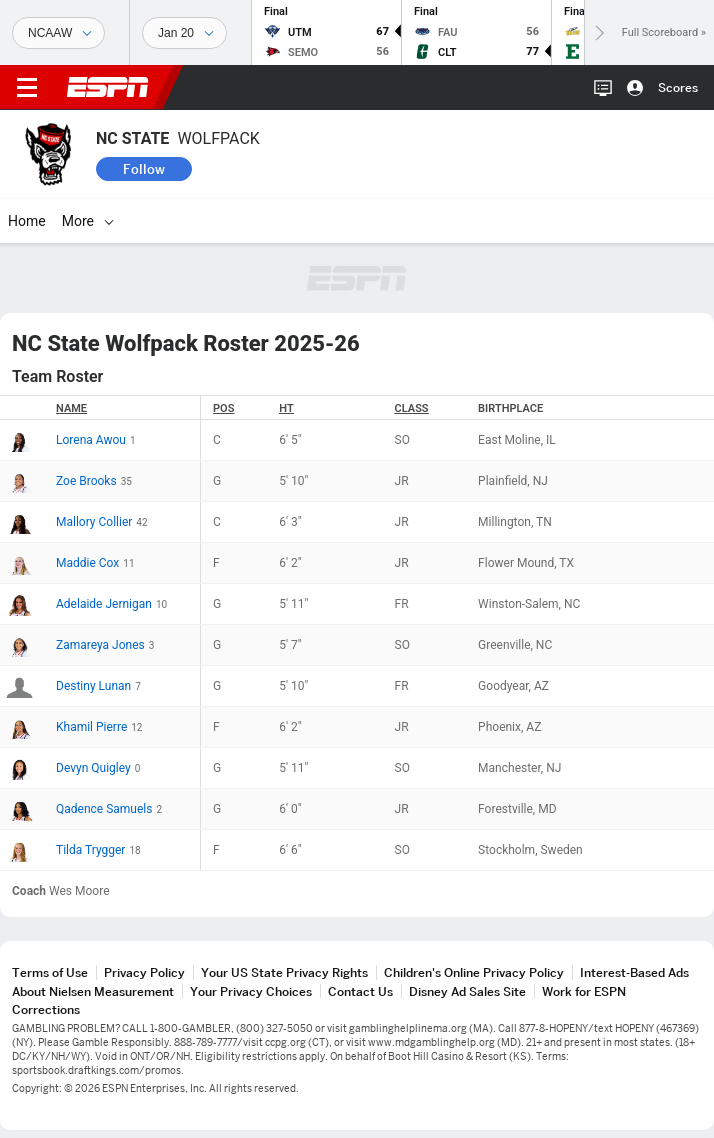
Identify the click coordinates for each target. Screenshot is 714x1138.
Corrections (46, 1009)
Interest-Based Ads (634, 972)
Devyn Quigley (93, 768)
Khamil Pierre (91, 727)
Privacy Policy (144, 972)
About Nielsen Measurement (93, 991)
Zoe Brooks (86, 481)
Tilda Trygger (90, 850)
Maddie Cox (87, 563)
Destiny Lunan (93, 686)
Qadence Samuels (104, 809)
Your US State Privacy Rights (284, 972)
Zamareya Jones (100, 645)
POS (223, 408)
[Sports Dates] (184, 33)
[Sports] (58, 33)
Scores (678, 87)
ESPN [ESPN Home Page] (108, 87)
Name (71, 408)
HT (286, 408)
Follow (144, 169)
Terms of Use (50, 972)
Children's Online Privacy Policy (474, 972)
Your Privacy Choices (251, 991)
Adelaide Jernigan (104, 604)
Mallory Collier (94, 522)
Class (412, 408)
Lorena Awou (91, 440)
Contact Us (360, 991)
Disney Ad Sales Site (467, 991)
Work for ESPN (584, 991)
